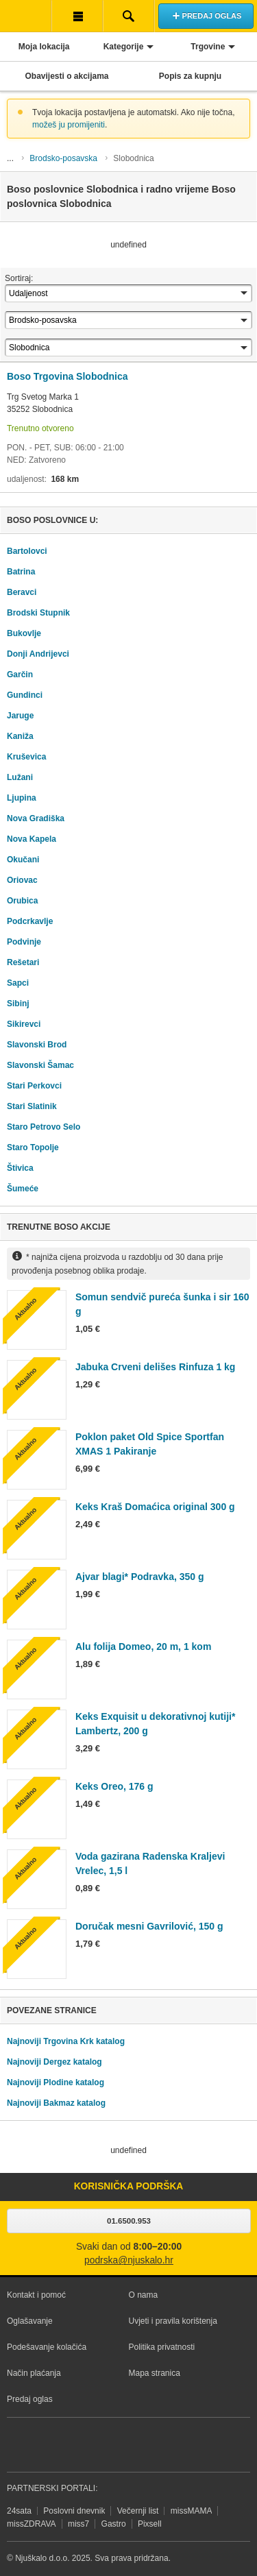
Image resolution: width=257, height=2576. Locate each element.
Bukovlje (24, 633)
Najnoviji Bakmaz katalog (56, 2103)
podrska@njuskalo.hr (128, 2260)
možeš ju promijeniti (68, 125)
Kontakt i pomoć (36, 2295)
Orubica (22, 901)
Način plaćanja (34, 2373)
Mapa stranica (154, 2373)
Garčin (20, 674)
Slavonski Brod (36, 1044)
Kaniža (20, 736)
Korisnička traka (77, 16)
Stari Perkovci (34, 1086)
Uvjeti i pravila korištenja (173, 2321)
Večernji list (138, 2511)
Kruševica (26, 757)
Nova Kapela (31, 839)
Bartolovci (27, 551)
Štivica (20, 1168)
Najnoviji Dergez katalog (54, 2062)
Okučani (23, 859)
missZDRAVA (31, 2524)
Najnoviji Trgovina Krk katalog (66, 2041)
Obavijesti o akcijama (66, 76)
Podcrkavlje (30, 921)
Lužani (20, 777)
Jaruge (20, 715)
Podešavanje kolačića (46, 2347)
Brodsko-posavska (63, 158)
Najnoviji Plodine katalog (55, 2082)
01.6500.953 (129, 2221)
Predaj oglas (30, 2399)
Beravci (21, 592)
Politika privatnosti (162, 2347)
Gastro (113, 2524)
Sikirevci (23, 1024)
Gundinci (24, 695)
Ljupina (21, 798)
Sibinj (18, 1003)
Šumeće (22, 1188)
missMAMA (191, 2511)
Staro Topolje (33, 1147)
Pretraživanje (128, 16)
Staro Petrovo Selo (43, 1127)
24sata (19, 2511)
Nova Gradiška (35, 818)
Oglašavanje (30, 2321)
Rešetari (23, 962)
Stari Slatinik (32, 1106)
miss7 (78, 2524)
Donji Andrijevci (38, 654)
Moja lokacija (44, 46)
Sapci (18, 983)
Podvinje (24, 942)
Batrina (21, 571)
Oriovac (22, 880)
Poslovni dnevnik (74, 2511)
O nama (143, 2295)
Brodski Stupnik (38, 613)
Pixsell (150, 2524)
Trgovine (208, 46)
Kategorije (123, 46)
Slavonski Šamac (40, 1065)
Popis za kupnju (190, 76)
